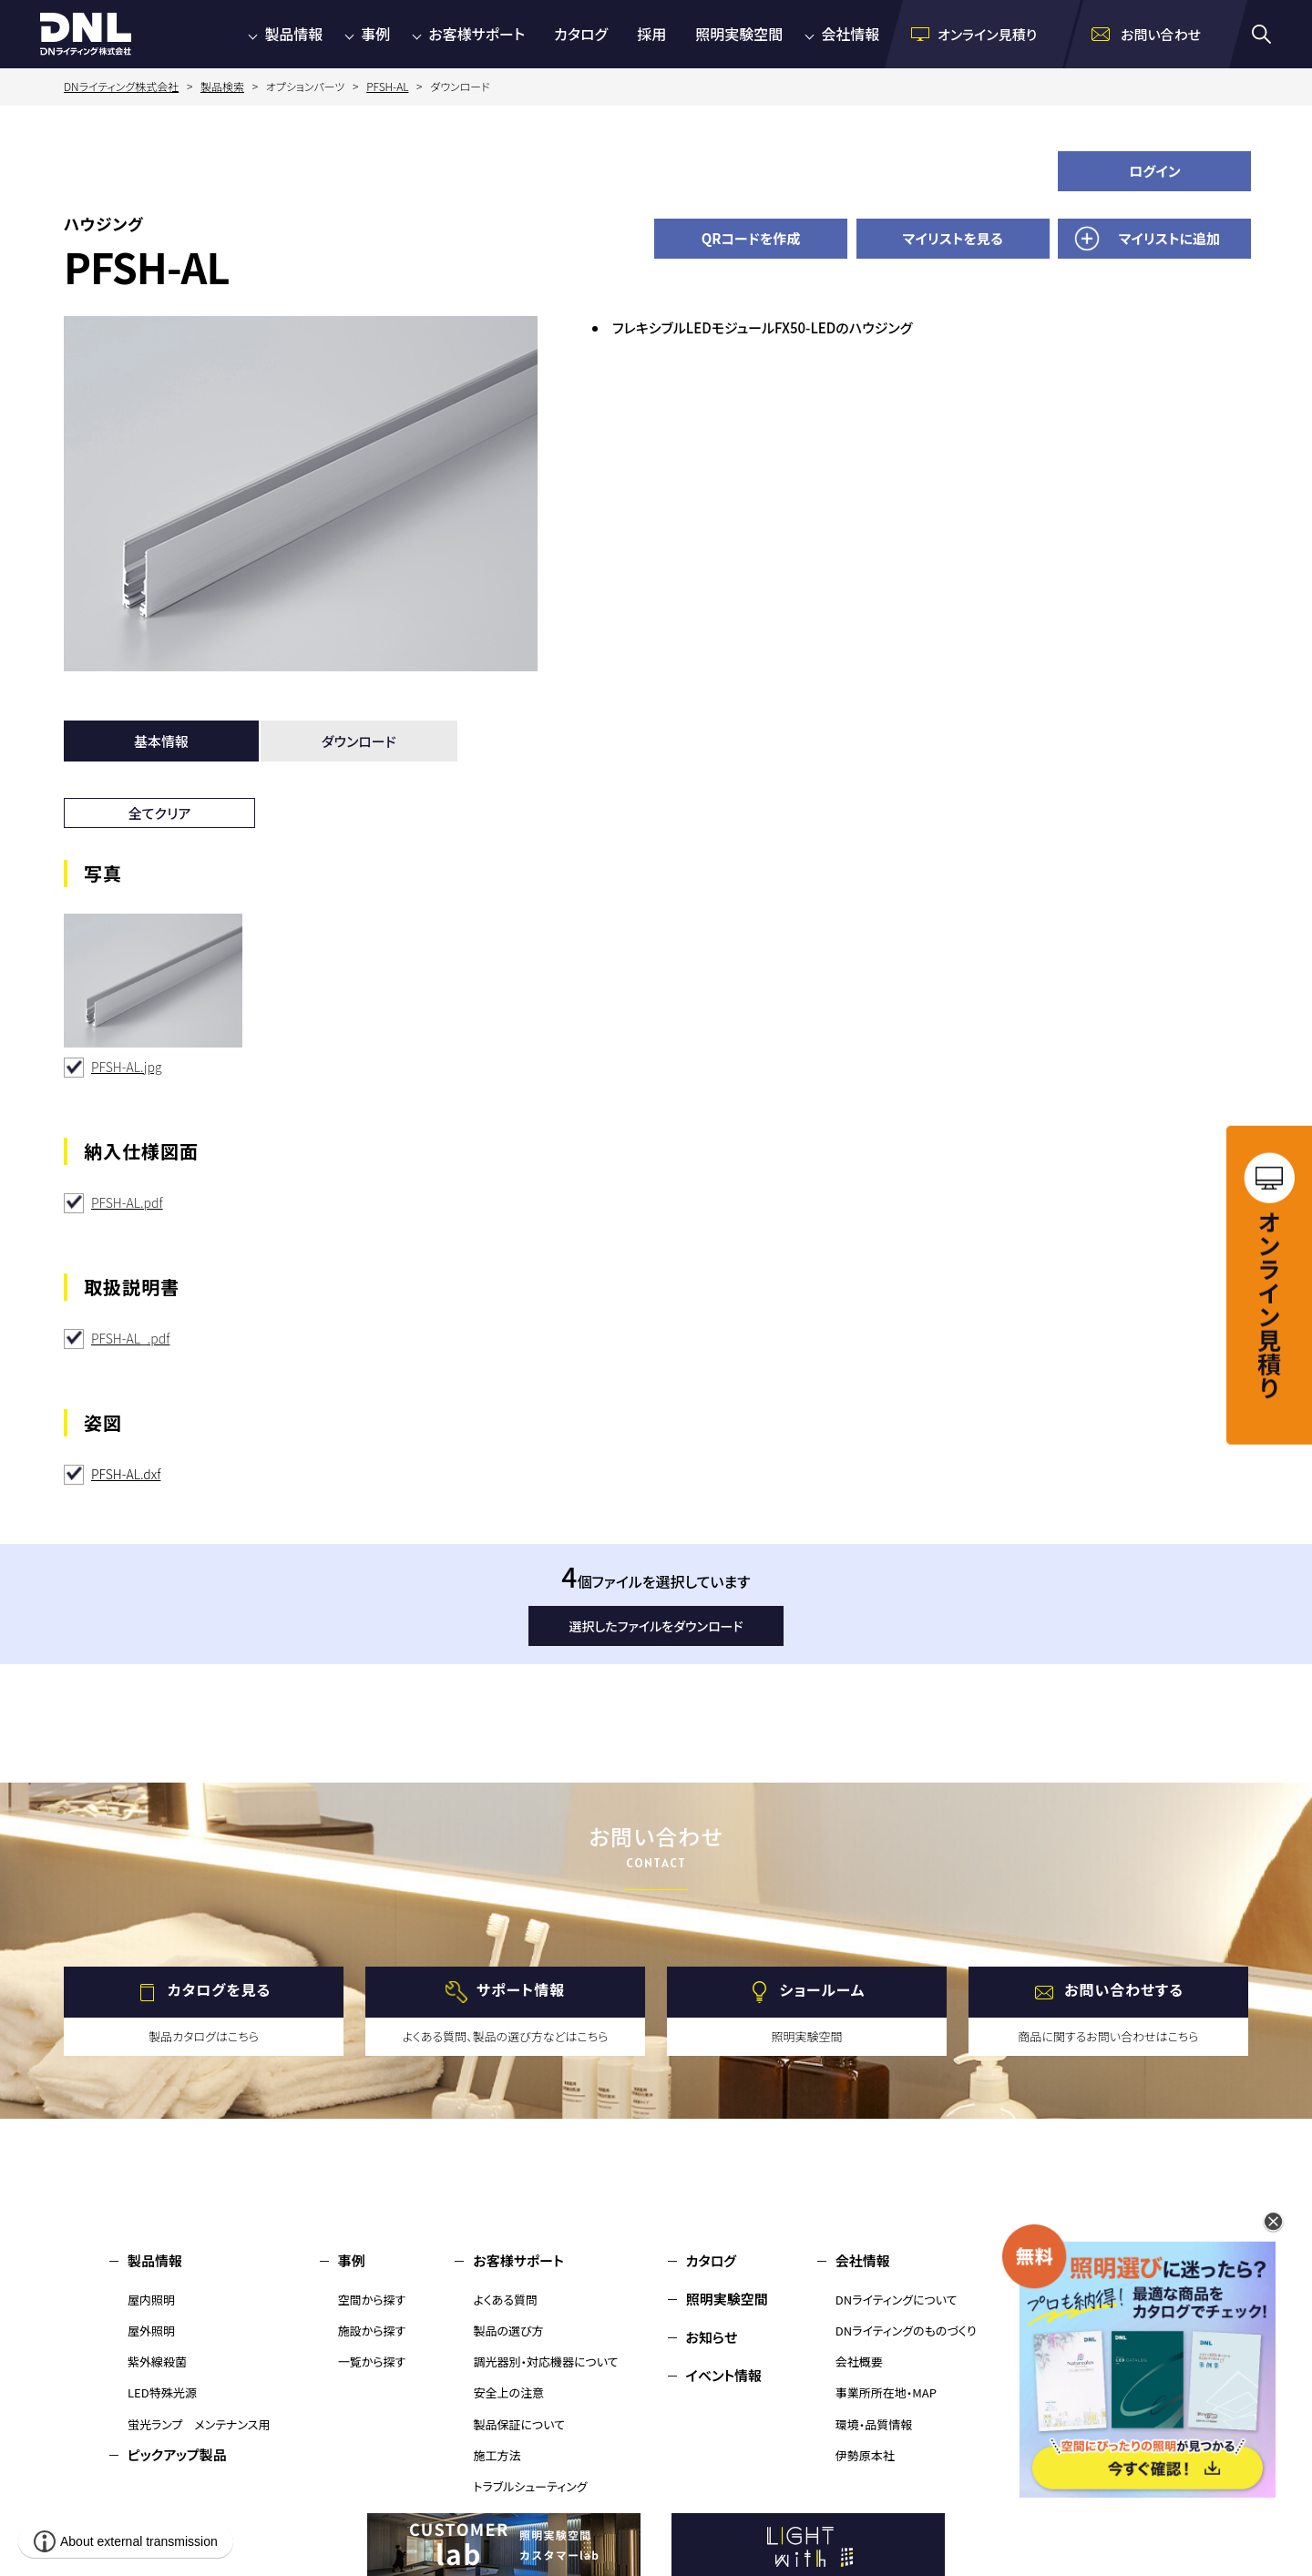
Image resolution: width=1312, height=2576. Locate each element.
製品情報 (293, 34)
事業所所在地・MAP (886, 2392)
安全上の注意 (508, 2392)
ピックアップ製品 (177, 2454)
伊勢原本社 (865, 2455)
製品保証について (519, 2424)
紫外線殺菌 (157, 2361)
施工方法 (496, 2455)
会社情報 (850, 34)
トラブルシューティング (530, 2486)
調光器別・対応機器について (545, 2361)
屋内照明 (151, 2299)
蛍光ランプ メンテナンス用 (199, 2424)
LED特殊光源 (162, 2392)
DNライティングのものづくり (906, 2330)
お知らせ (712, 2336)
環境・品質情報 (874, 2424)
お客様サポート (476, 34)
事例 (375, 34)
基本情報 (161, 741)
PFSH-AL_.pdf (130, 1338)
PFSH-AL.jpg (126, 1067)
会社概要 (859, 2361)
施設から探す (372, 2330)
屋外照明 (151, 2330)
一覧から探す (372, 2361)
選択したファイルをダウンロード (656, 1626)
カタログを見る (219, 1990)
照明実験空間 (739, 34)
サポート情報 (521, 1990)
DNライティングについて (896, 2299)
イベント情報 (724, 2375)
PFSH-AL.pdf (127, 1202)
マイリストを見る (953, 238)
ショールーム (823, 1990)
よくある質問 (505, 2299)
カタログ (581, 34)
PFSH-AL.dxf (125, 1474)
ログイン (1155, 170)
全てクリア (159, 813)
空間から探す (372, 2299)
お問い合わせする (1124, 1990)
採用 (651, 34)
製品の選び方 (508, 2330)
